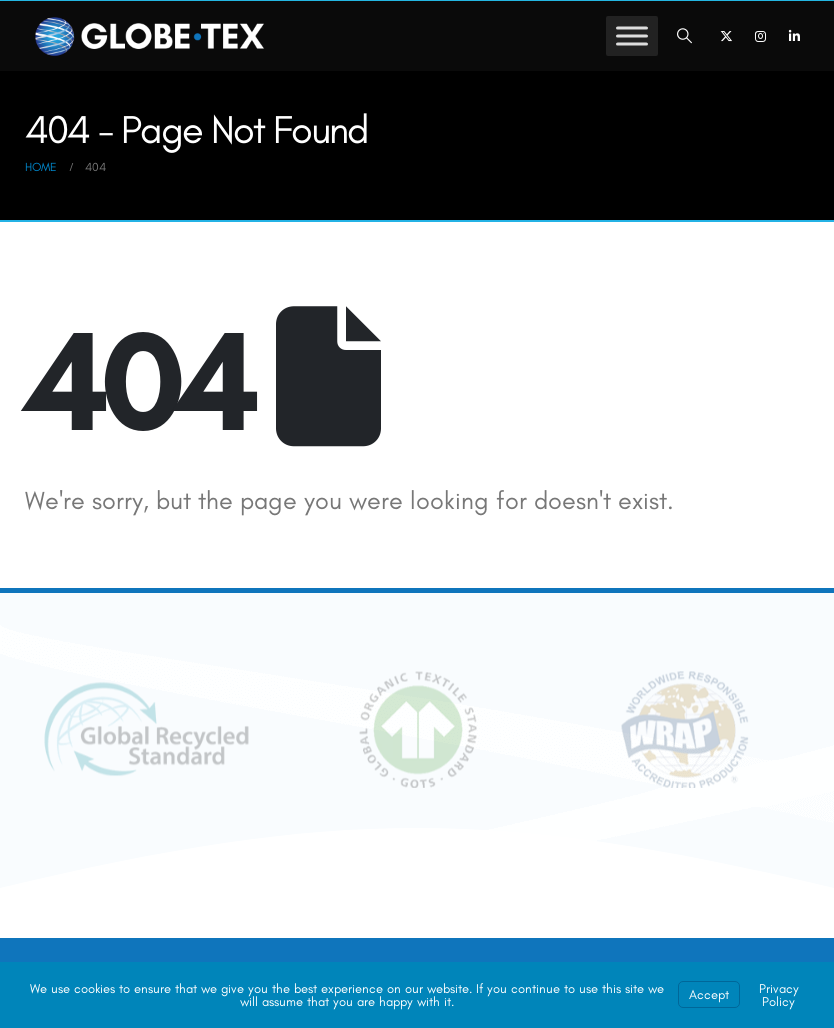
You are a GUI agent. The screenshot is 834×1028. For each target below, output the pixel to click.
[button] (684, 36)
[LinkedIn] (794, 36)
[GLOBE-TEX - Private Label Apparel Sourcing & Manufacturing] (150, 36)
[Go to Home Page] (41, 167)
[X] (726, 36)
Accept (709, 994)
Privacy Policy (779, 995)
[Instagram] (760, 36)
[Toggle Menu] (632, 35)
